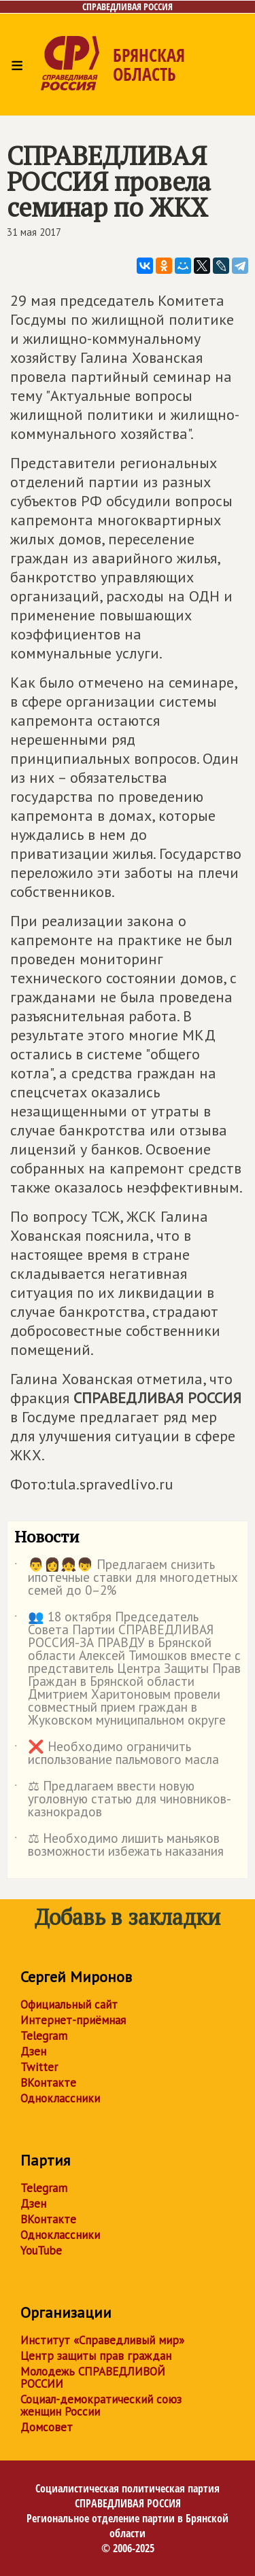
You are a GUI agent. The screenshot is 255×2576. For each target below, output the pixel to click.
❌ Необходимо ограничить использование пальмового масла (116, 1753)
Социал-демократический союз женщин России (101, 2405)
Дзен (33, 2051)
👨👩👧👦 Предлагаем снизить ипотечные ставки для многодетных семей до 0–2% (126, 1578)
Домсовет (46, 2427)
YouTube (41, 2250)
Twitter (39, 2067)
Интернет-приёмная (73, 2020)
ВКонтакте (48, 2083)
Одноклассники (60, 2098)
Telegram (43, 2036)
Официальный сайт (69, 2004)
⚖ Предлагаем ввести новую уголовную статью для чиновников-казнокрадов (122, 1800)
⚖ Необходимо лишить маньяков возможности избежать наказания (119, 1845)
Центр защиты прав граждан (95, 2356)
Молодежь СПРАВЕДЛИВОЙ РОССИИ (92, 2377)
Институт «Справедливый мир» (102, 2340)
